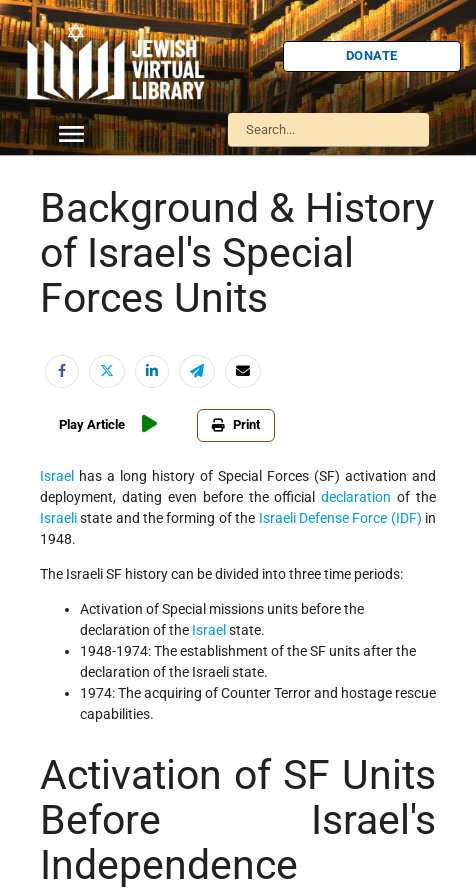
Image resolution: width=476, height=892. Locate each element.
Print (236, 424)
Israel (57, 476)
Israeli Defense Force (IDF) (340, 518)
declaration (356, 497)
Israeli (58, 518)
